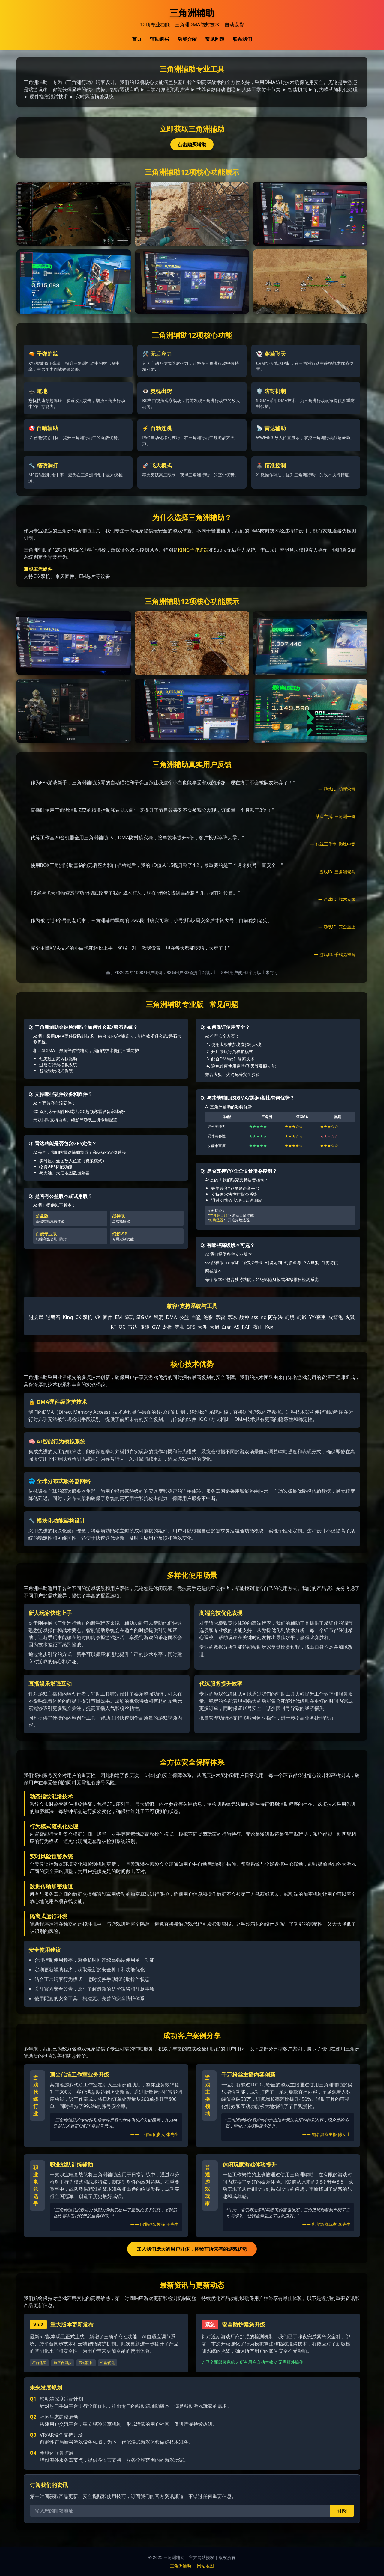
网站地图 (205, 2566)
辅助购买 (159, 39)
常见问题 (214, 39)
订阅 (342, 2510)
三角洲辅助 (180, 2566)
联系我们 (242, 39)
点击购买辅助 (192, 144)
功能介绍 (187, 39)
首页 (137, 39)
